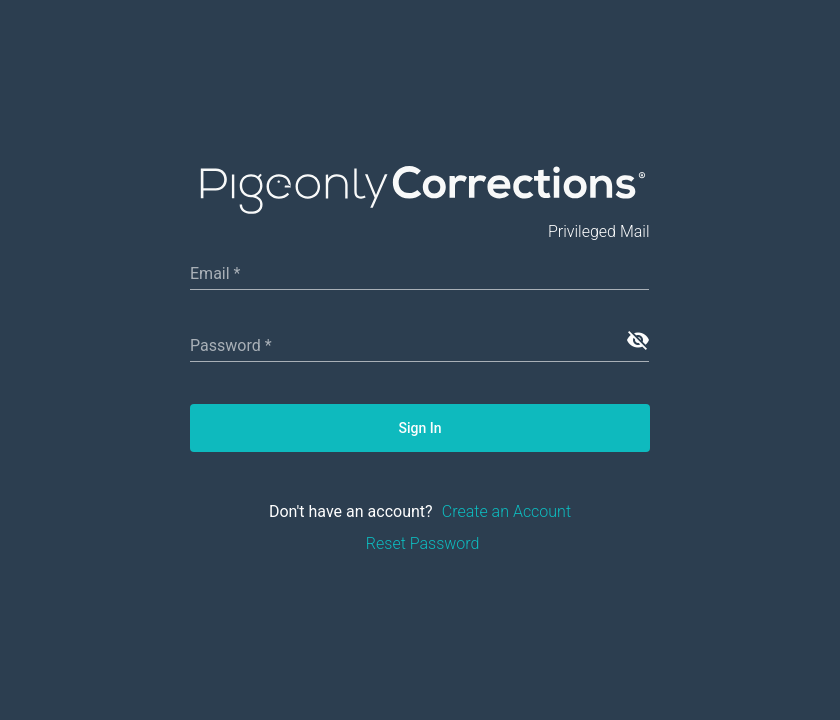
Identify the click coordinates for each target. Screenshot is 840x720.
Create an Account (506, 511)
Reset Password (423, 543)
